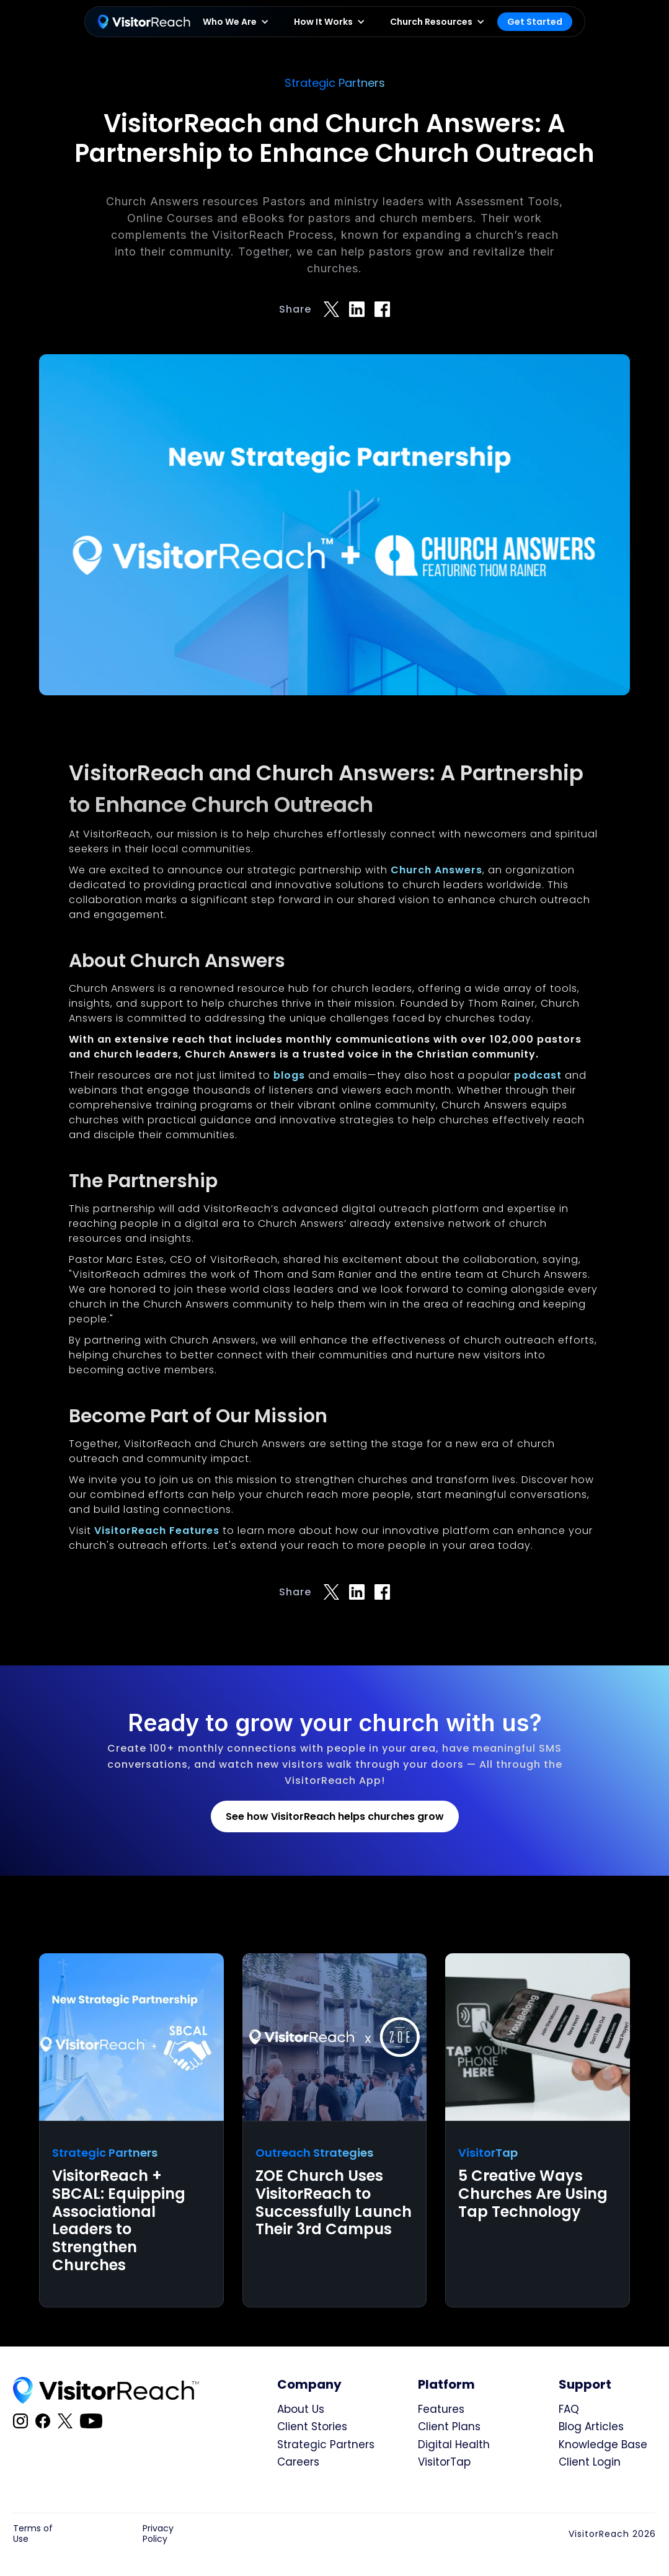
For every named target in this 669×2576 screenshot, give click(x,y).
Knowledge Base (603, 2444)
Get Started (534, 22)
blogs (289, 1075)
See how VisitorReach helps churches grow (335, 1816)
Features (441, 2409)
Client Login (590, 2462)
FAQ (569, 2409)
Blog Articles (591, 2426)
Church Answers (436, 870)
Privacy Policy (158, 2533)
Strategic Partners (325, 2444)
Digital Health (454, 2444)
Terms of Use (33, 2533)
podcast (539, 1075)
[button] (235, 22)
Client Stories (312, 2426)
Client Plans (449, 2426)
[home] (143, 21)
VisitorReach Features (155, 1530)
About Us (300, 2409)
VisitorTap (444, 2462)
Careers (298, 2462)
